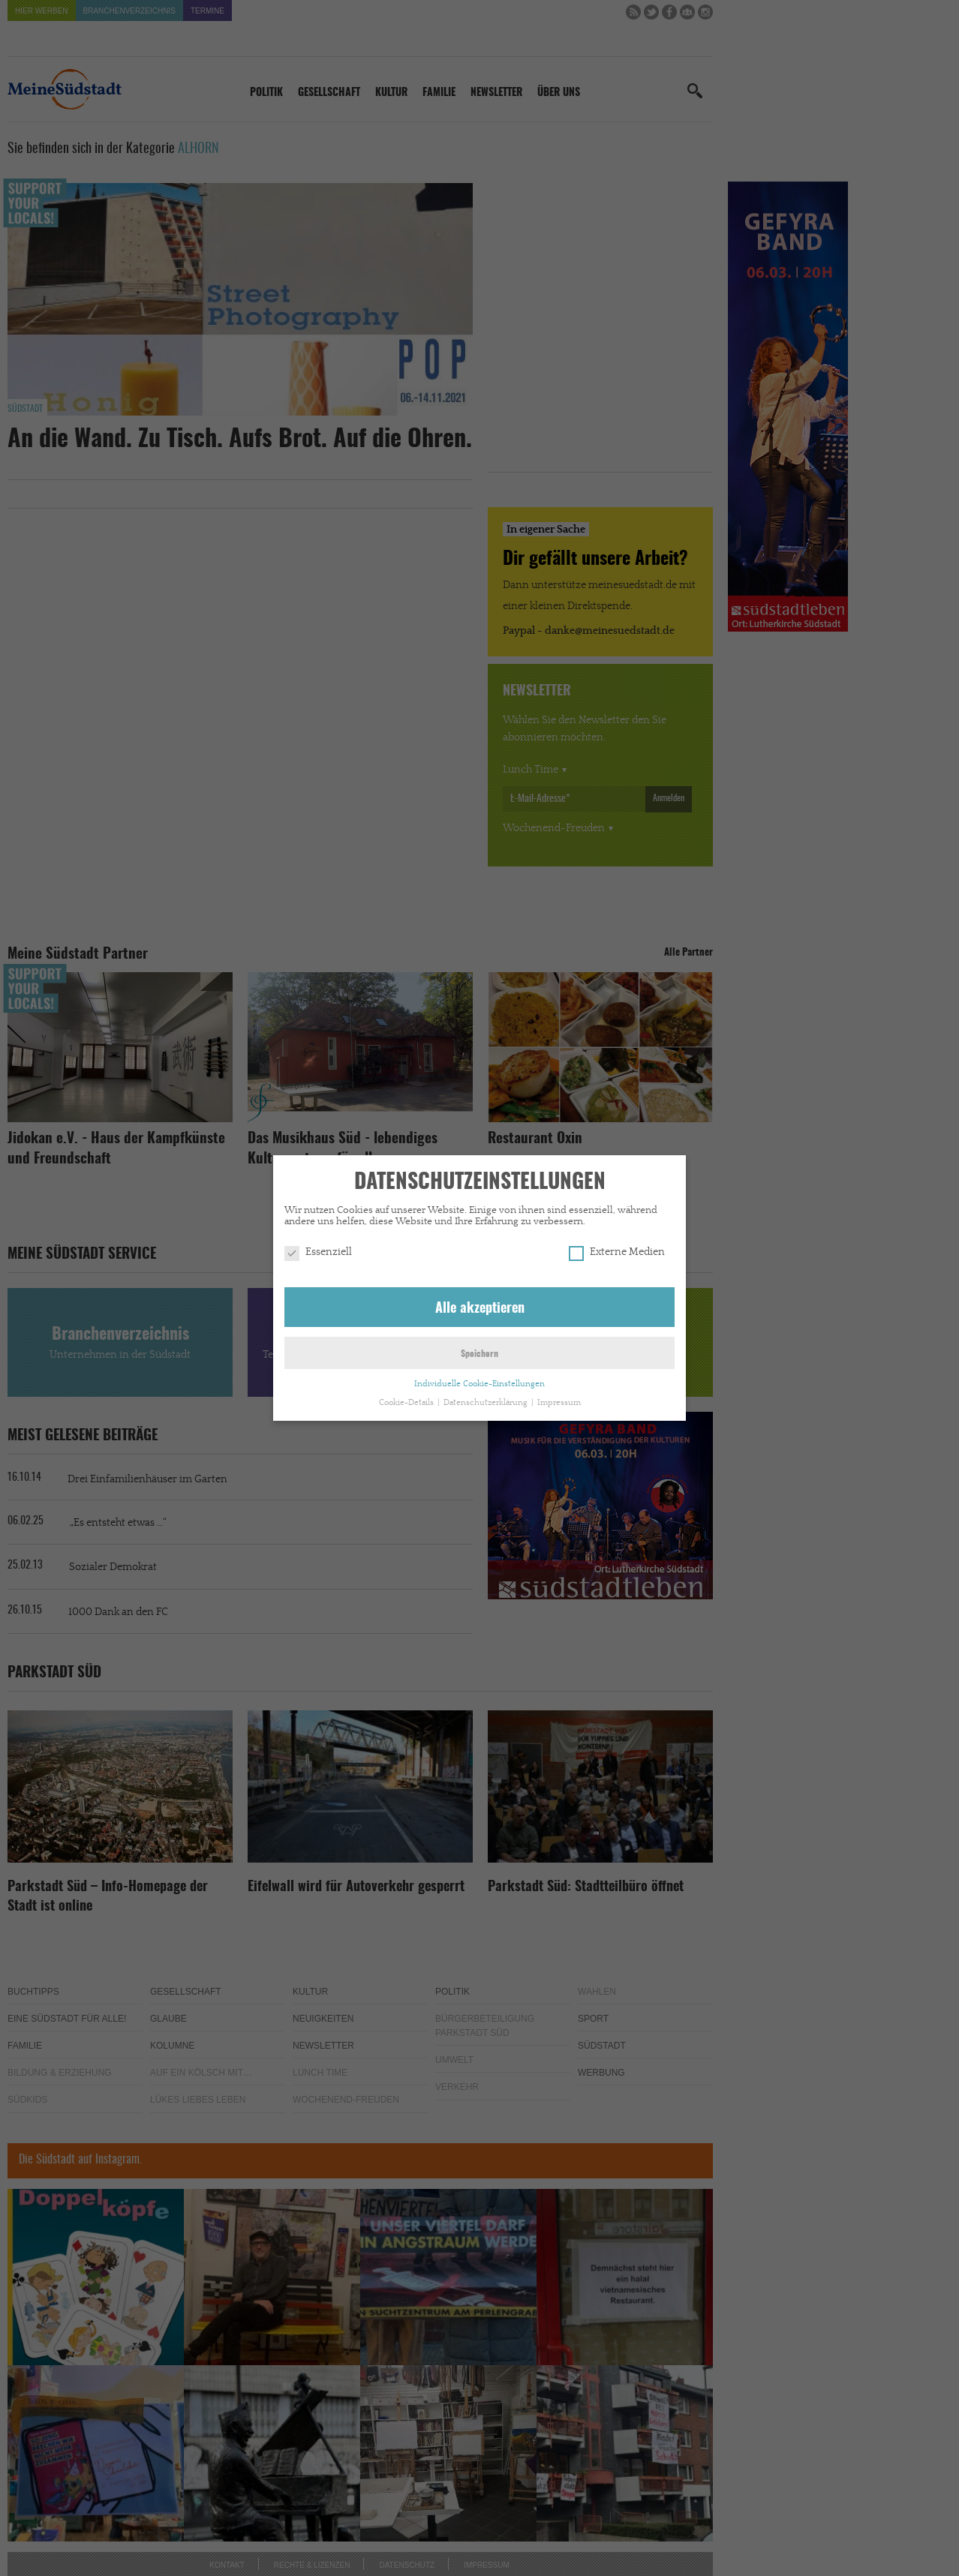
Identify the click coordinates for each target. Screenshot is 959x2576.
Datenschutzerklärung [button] (486, 1402)
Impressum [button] (559, 1402)
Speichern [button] (479, 1353)
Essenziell (318, 1251)
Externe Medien (617, 1251)
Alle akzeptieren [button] (480, 1308)
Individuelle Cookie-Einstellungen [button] (479, 1383)
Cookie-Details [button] (407, 1402)
